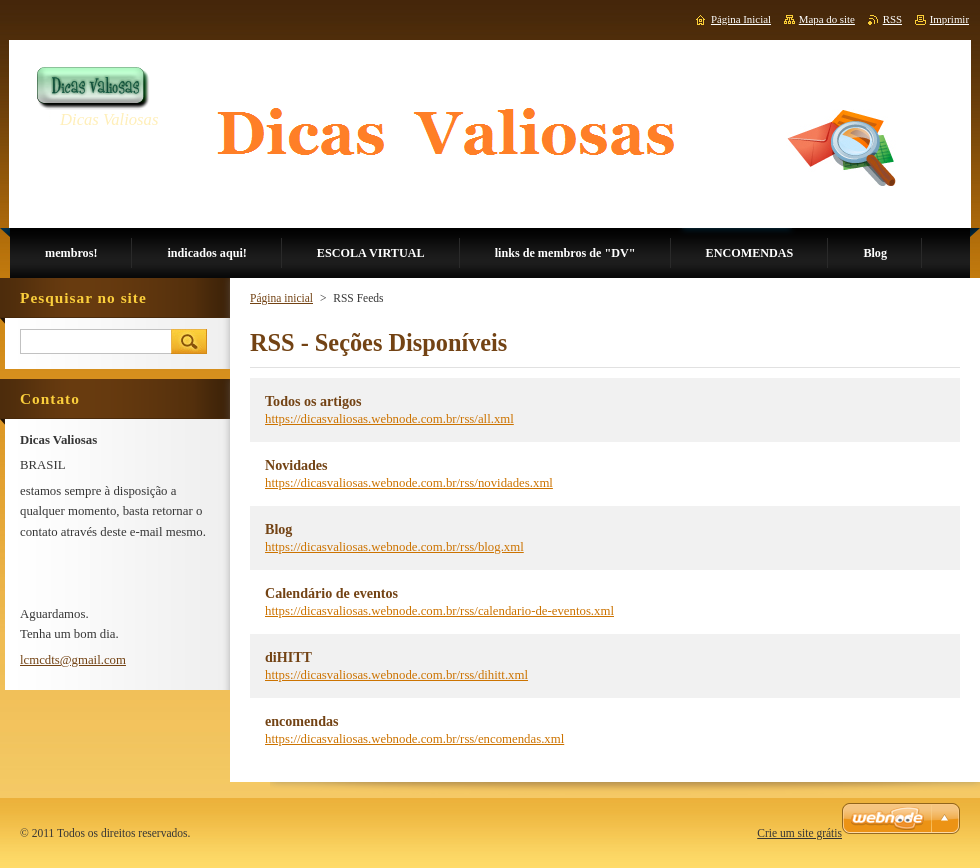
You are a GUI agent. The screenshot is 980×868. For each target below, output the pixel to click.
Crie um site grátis (799, 833)
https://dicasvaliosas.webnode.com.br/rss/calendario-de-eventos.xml (439, 611)
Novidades (296, 465)
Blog (278, 529)
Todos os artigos (313, 401)
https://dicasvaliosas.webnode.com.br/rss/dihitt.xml (396, 675)
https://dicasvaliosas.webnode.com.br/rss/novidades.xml (409, 483)
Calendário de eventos (331, 593)
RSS (892, 19)
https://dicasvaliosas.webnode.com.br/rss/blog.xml (394, 547)
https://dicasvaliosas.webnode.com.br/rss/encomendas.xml (414, 739)
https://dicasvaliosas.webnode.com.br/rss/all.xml (389, 419)
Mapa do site (827, 19)
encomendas (302, 721)
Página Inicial (741, 19)
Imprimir (949, 19)
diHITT (288, 657)
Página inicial (281, 298)
